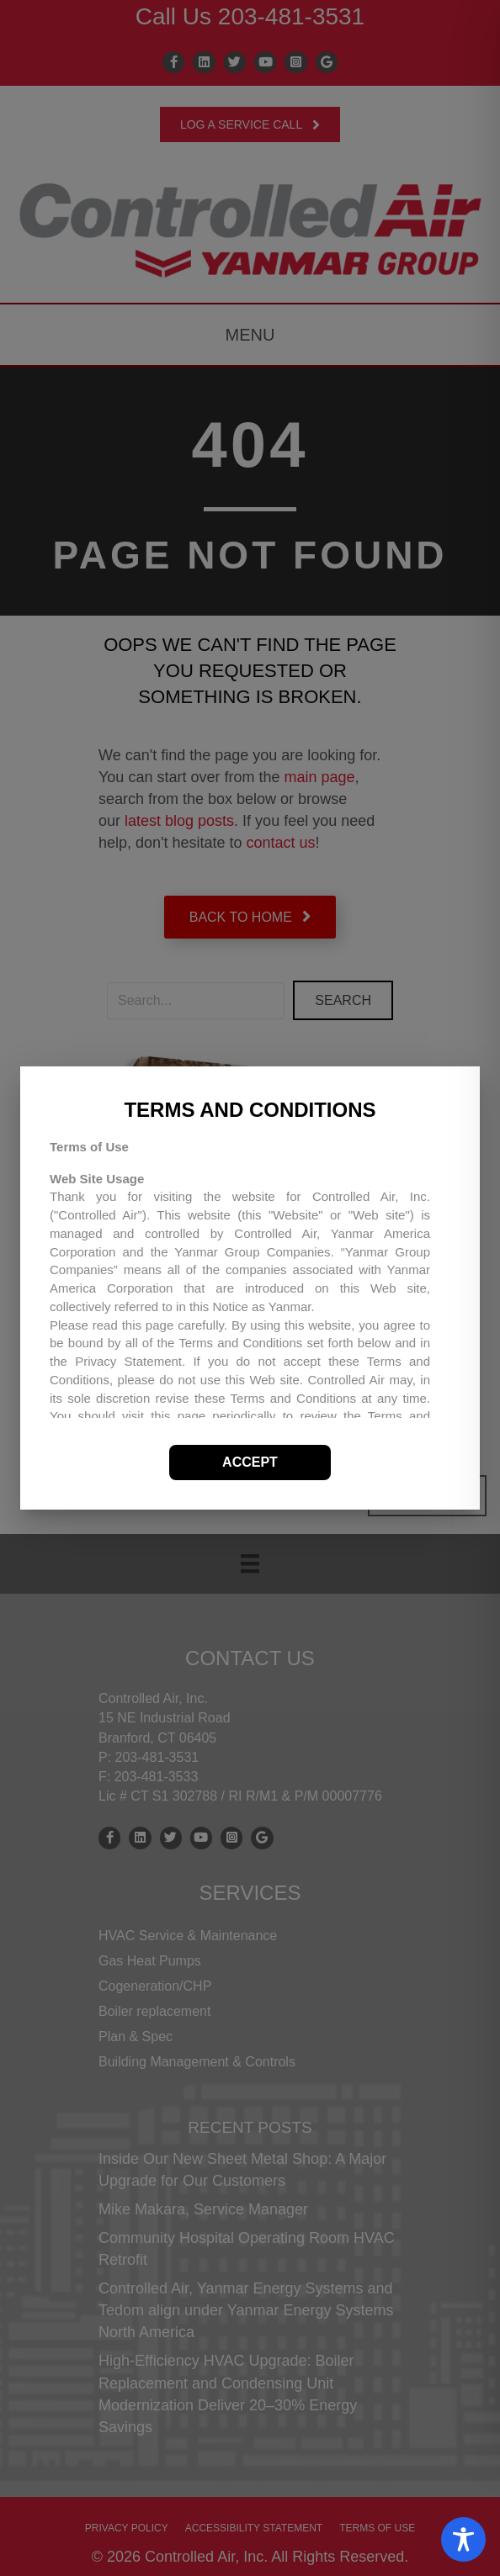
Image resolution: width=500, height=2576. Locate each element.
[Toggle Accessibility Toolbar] (463, 2539)
